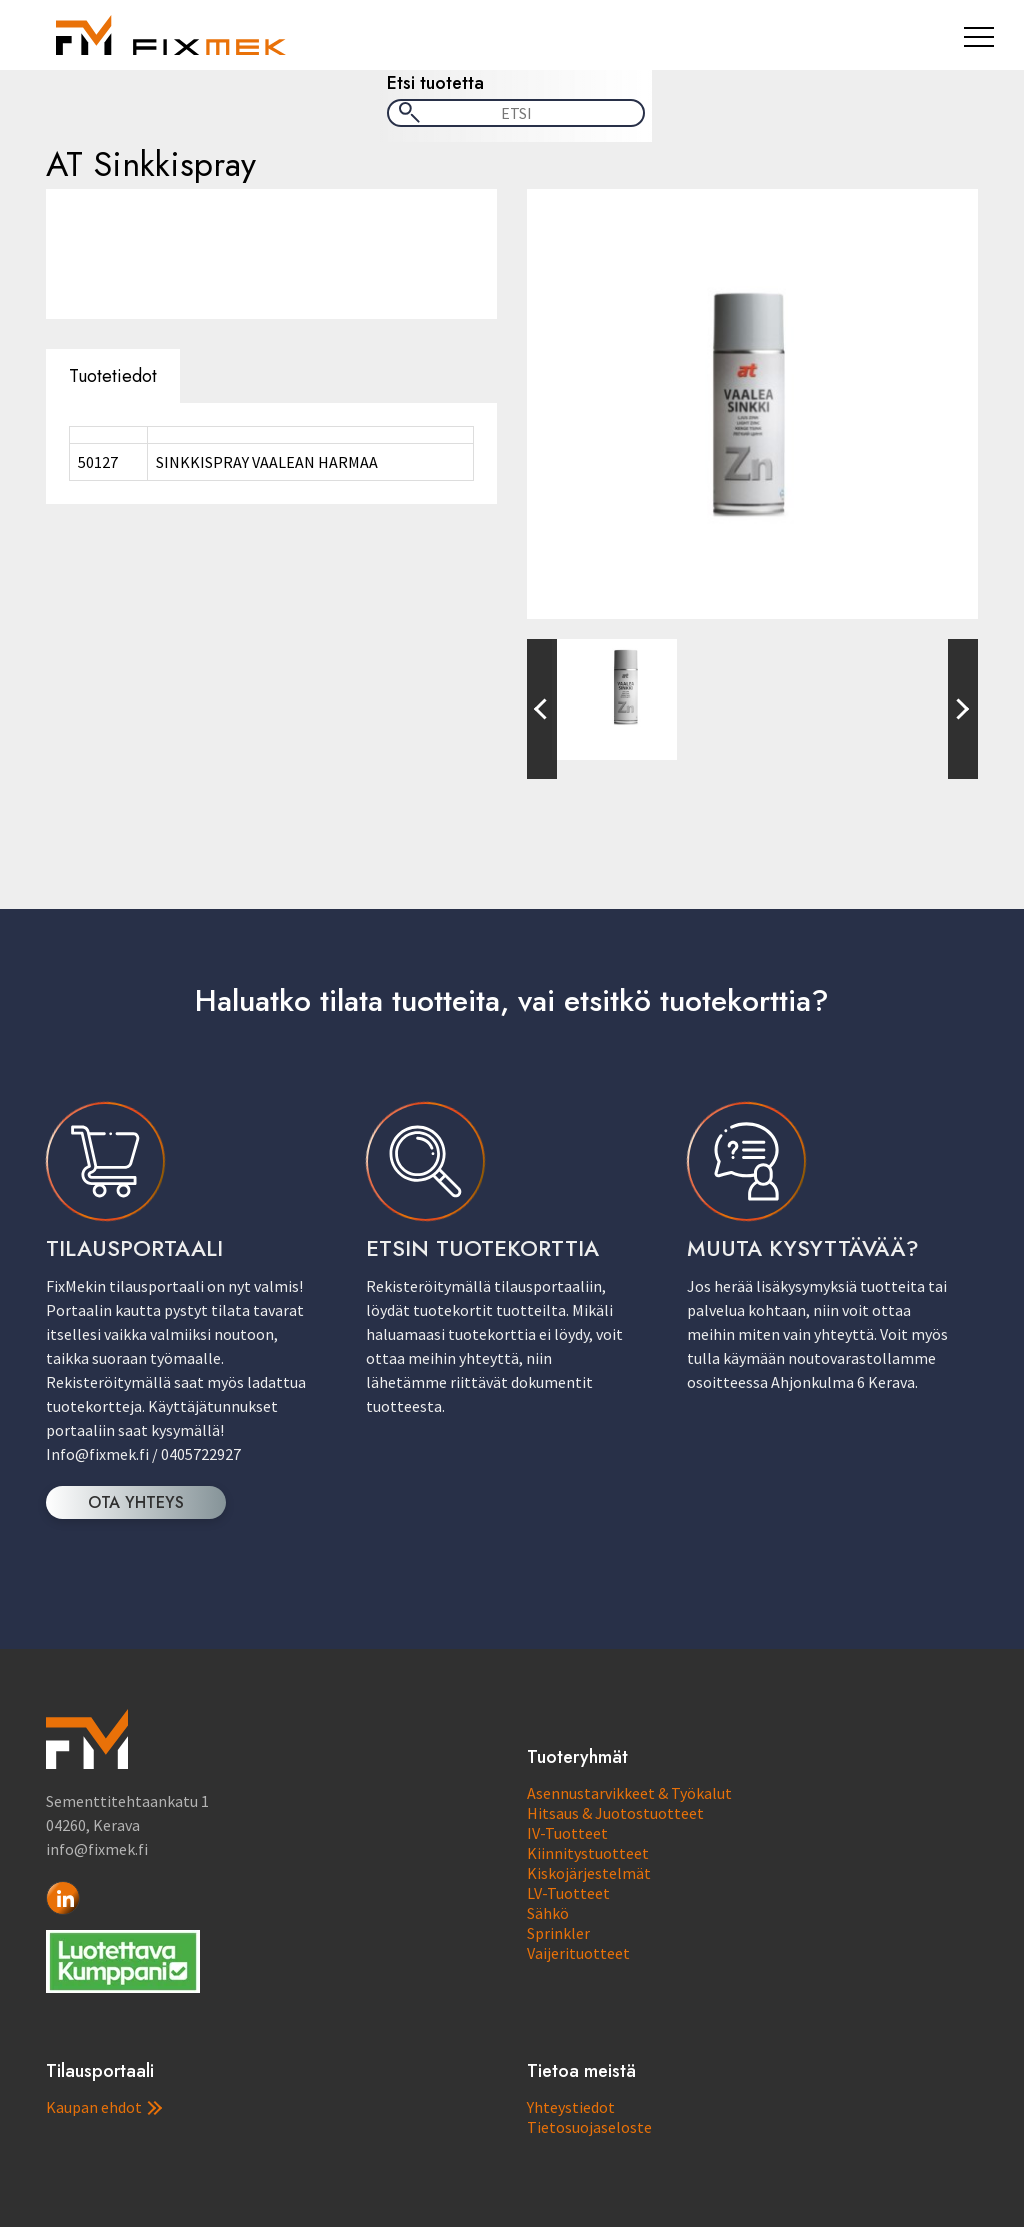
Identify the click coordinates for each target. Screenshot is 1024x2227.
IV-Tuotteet (567, 1833)
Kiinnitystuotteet (588, 1853)
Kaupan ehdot (104, 2107)
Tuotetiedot (113, 376)
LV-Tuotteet (568, 1893)
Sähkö (548, 1913)
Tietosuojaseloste (589, 2127)
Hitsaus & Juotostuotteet (615, 1813)
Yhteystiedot (571, 2107)
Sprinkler (558, 1933)
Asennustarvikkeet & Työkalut (629, 1793)
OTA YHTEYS (136, 1502)
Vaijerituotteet (578, 1953)
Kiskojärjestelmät (589, 1873)
